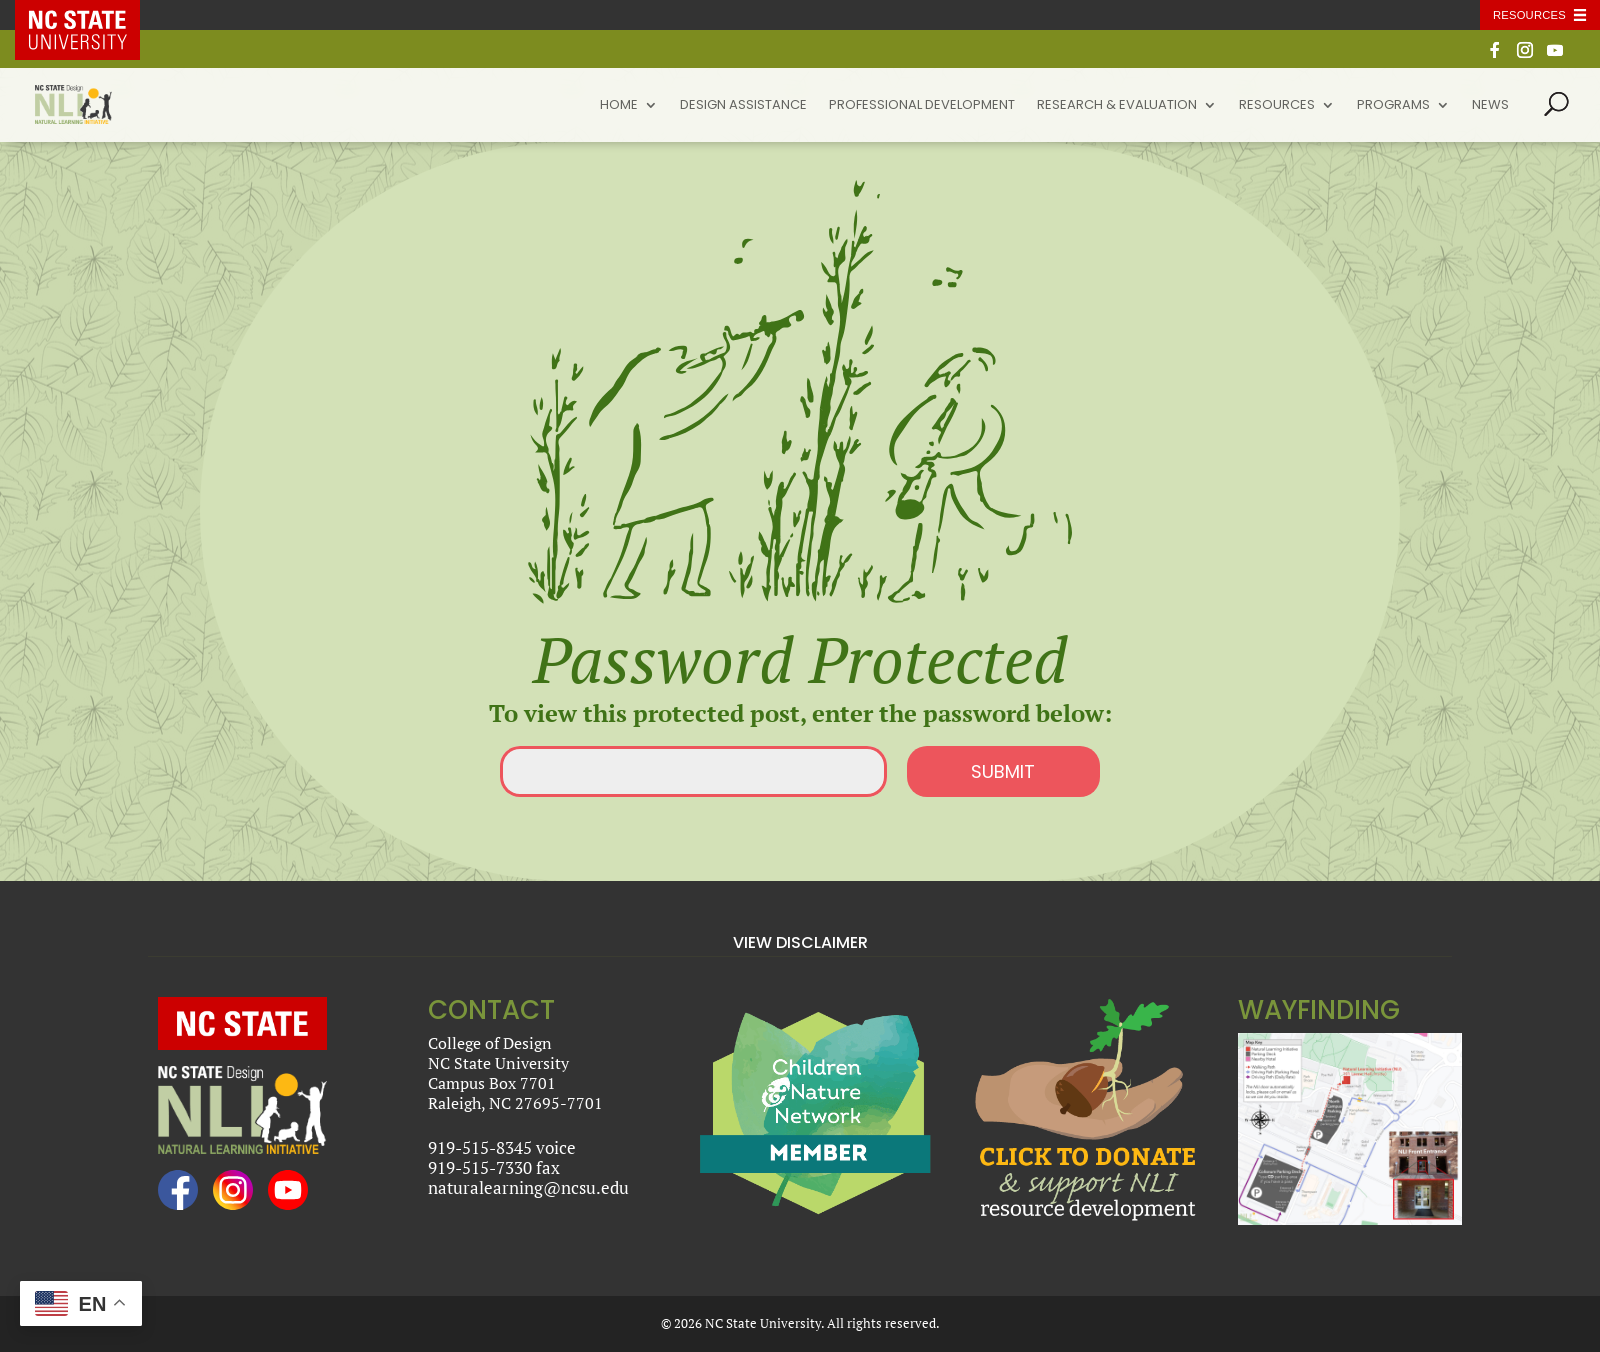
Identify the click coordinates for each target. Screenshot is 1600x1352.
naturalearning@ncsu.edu (528, 1187)
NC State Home (92, 15)
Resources (1277, 106)
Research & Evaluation (1117, 106)
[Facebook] (1495, 55)
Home (619, 106)
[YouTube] (1555, 55)
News (1490, 106)
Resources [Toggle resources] (1529, 15)
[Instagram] (1525, 55)
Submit (1003, 771)
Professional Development (922, 106)
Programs (1393, 106)
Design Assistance (743, 106)
